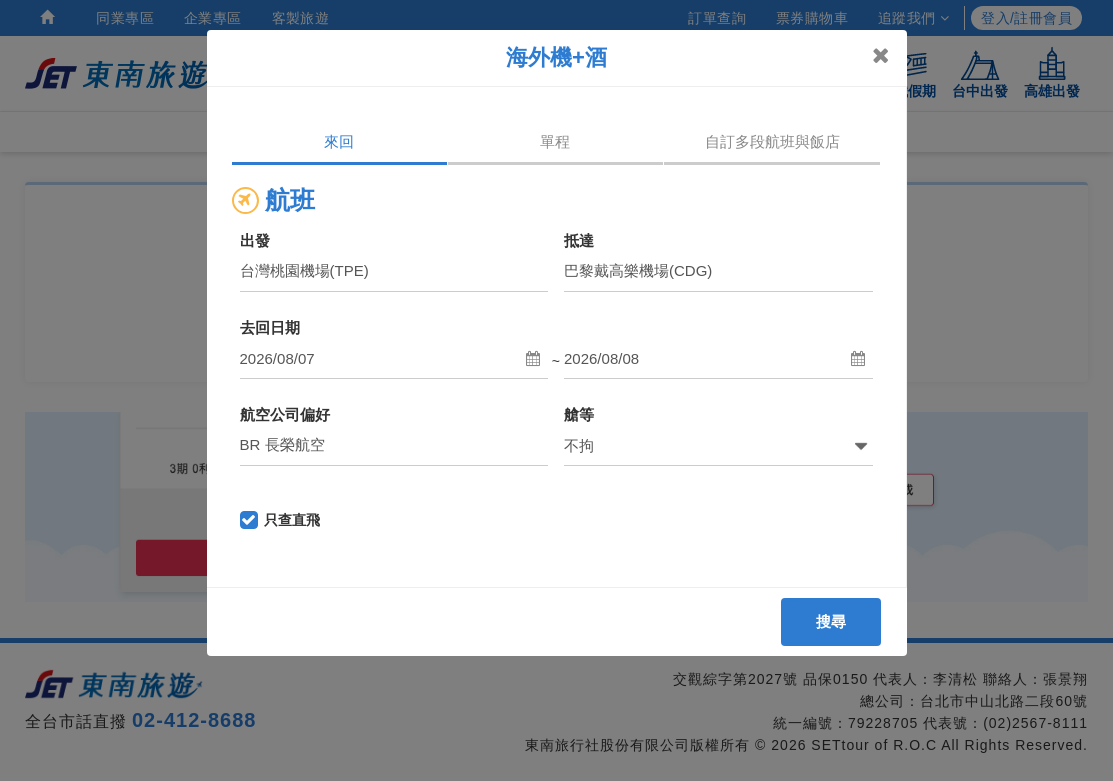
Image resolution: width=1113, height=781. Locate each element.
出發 (255, 240)
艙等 (579, 414)
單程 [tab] (555, 141)
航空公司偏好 (285, 414)
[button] (394, 359)
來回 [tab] (339, 141)
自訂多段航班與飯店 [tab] (772, 141)
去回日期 (270, 327)
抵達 (579, 240)
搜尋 (831, 621)
